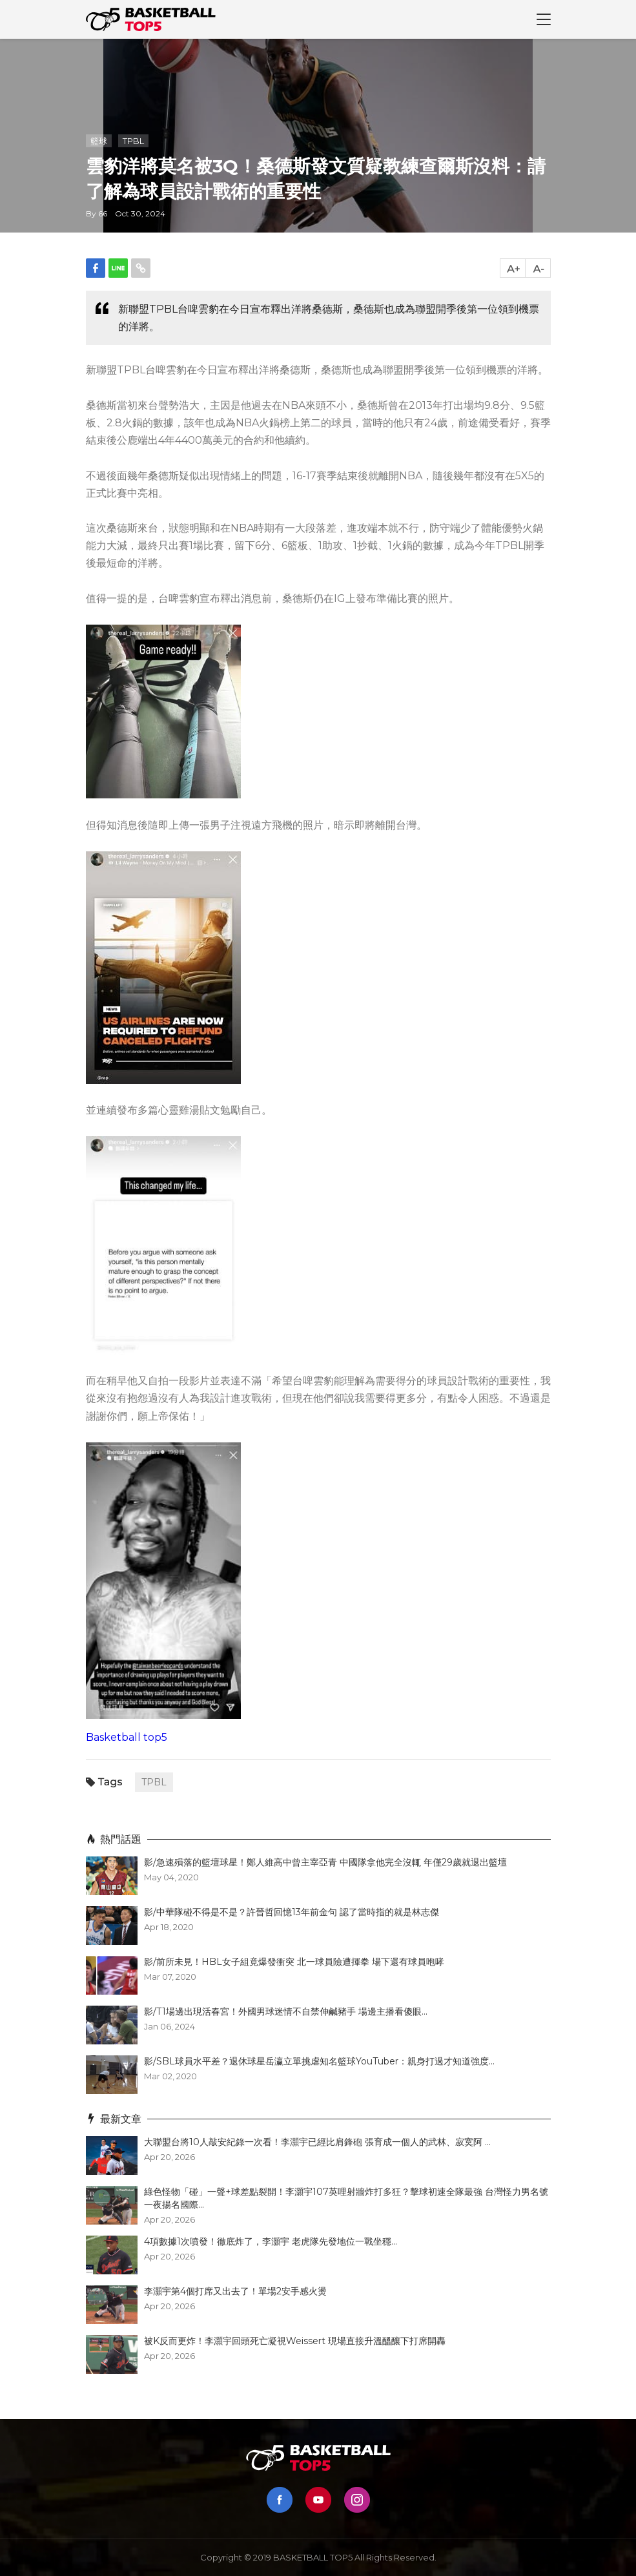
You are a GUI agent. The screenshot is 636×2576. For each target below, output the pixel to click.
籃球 (98, 141)
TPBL (133, 141)
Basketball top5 (126, 1737)
